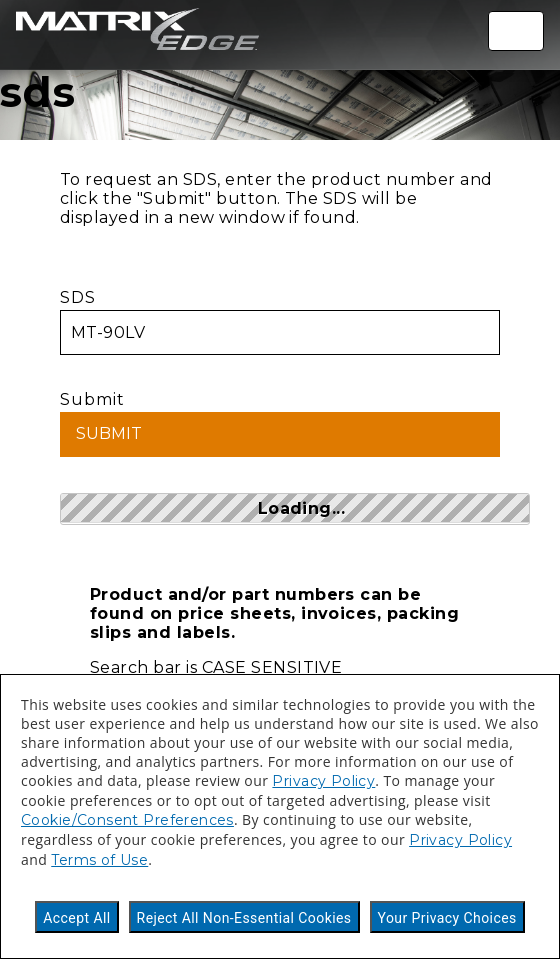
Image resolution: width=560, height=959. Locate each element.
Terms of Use (99, 860)
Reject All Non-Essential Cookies (244, 918)
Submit (280, 423)
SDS (280, 321)
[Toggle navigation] (516, 31)
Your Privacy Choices (447, 918)
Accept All (76, 918)
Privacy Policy (323, 781)
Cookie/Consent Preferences (127, 820)
